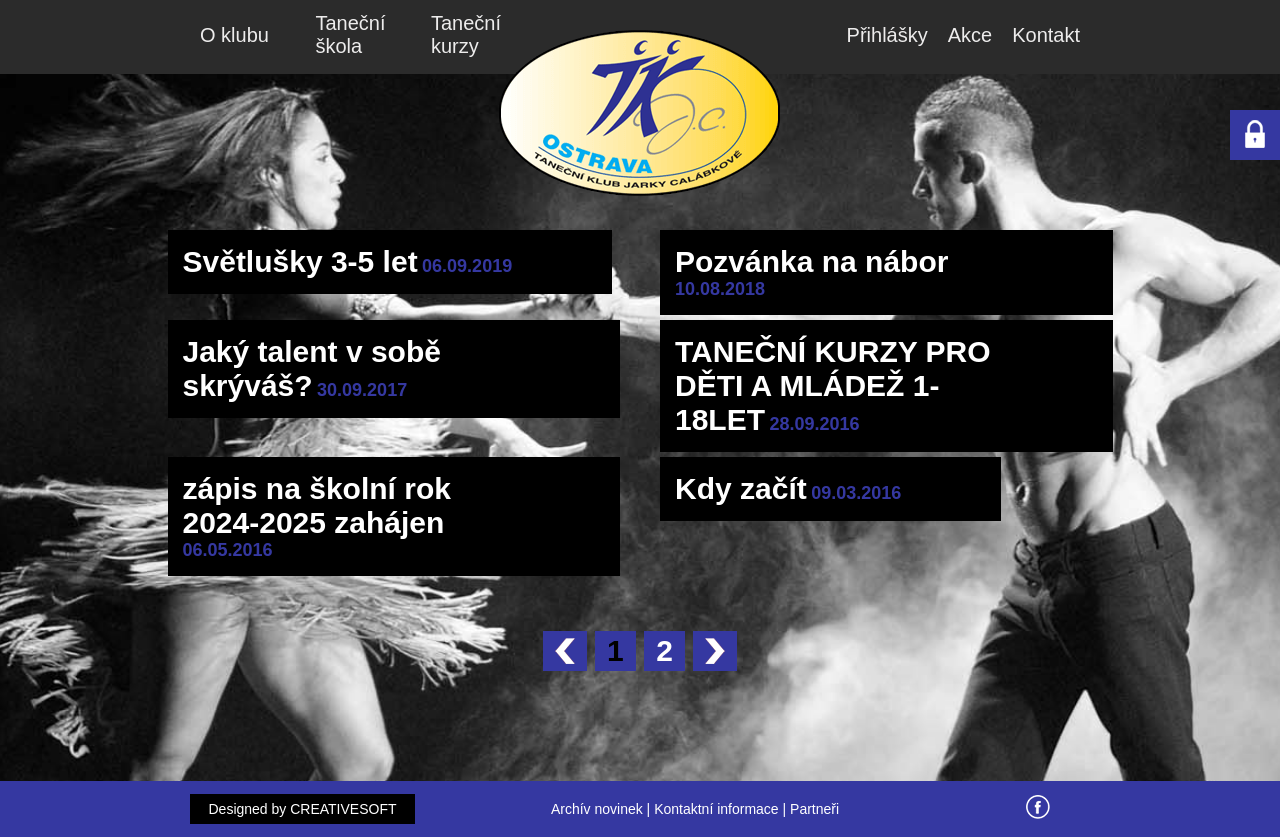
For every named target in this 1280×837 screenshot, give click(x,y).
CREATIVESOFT (343, 809)
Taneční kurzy (466, 34)
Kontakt (1046, 35)
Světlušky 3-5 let (300, 261)
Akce (970, 35)
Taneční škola (351, 34)
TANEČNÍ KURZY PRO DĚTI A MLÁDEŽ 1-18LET (833, 385)
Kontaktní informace (716, 809)
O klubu (234, 35)
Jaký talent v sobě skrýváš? (312, 368)
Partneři (814, 809)
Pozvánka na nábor (811, 261)
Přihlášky (887, 35)
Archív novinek (597, 809)
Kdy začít (741, 488)
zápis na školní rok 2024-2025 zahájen (317, 505)
